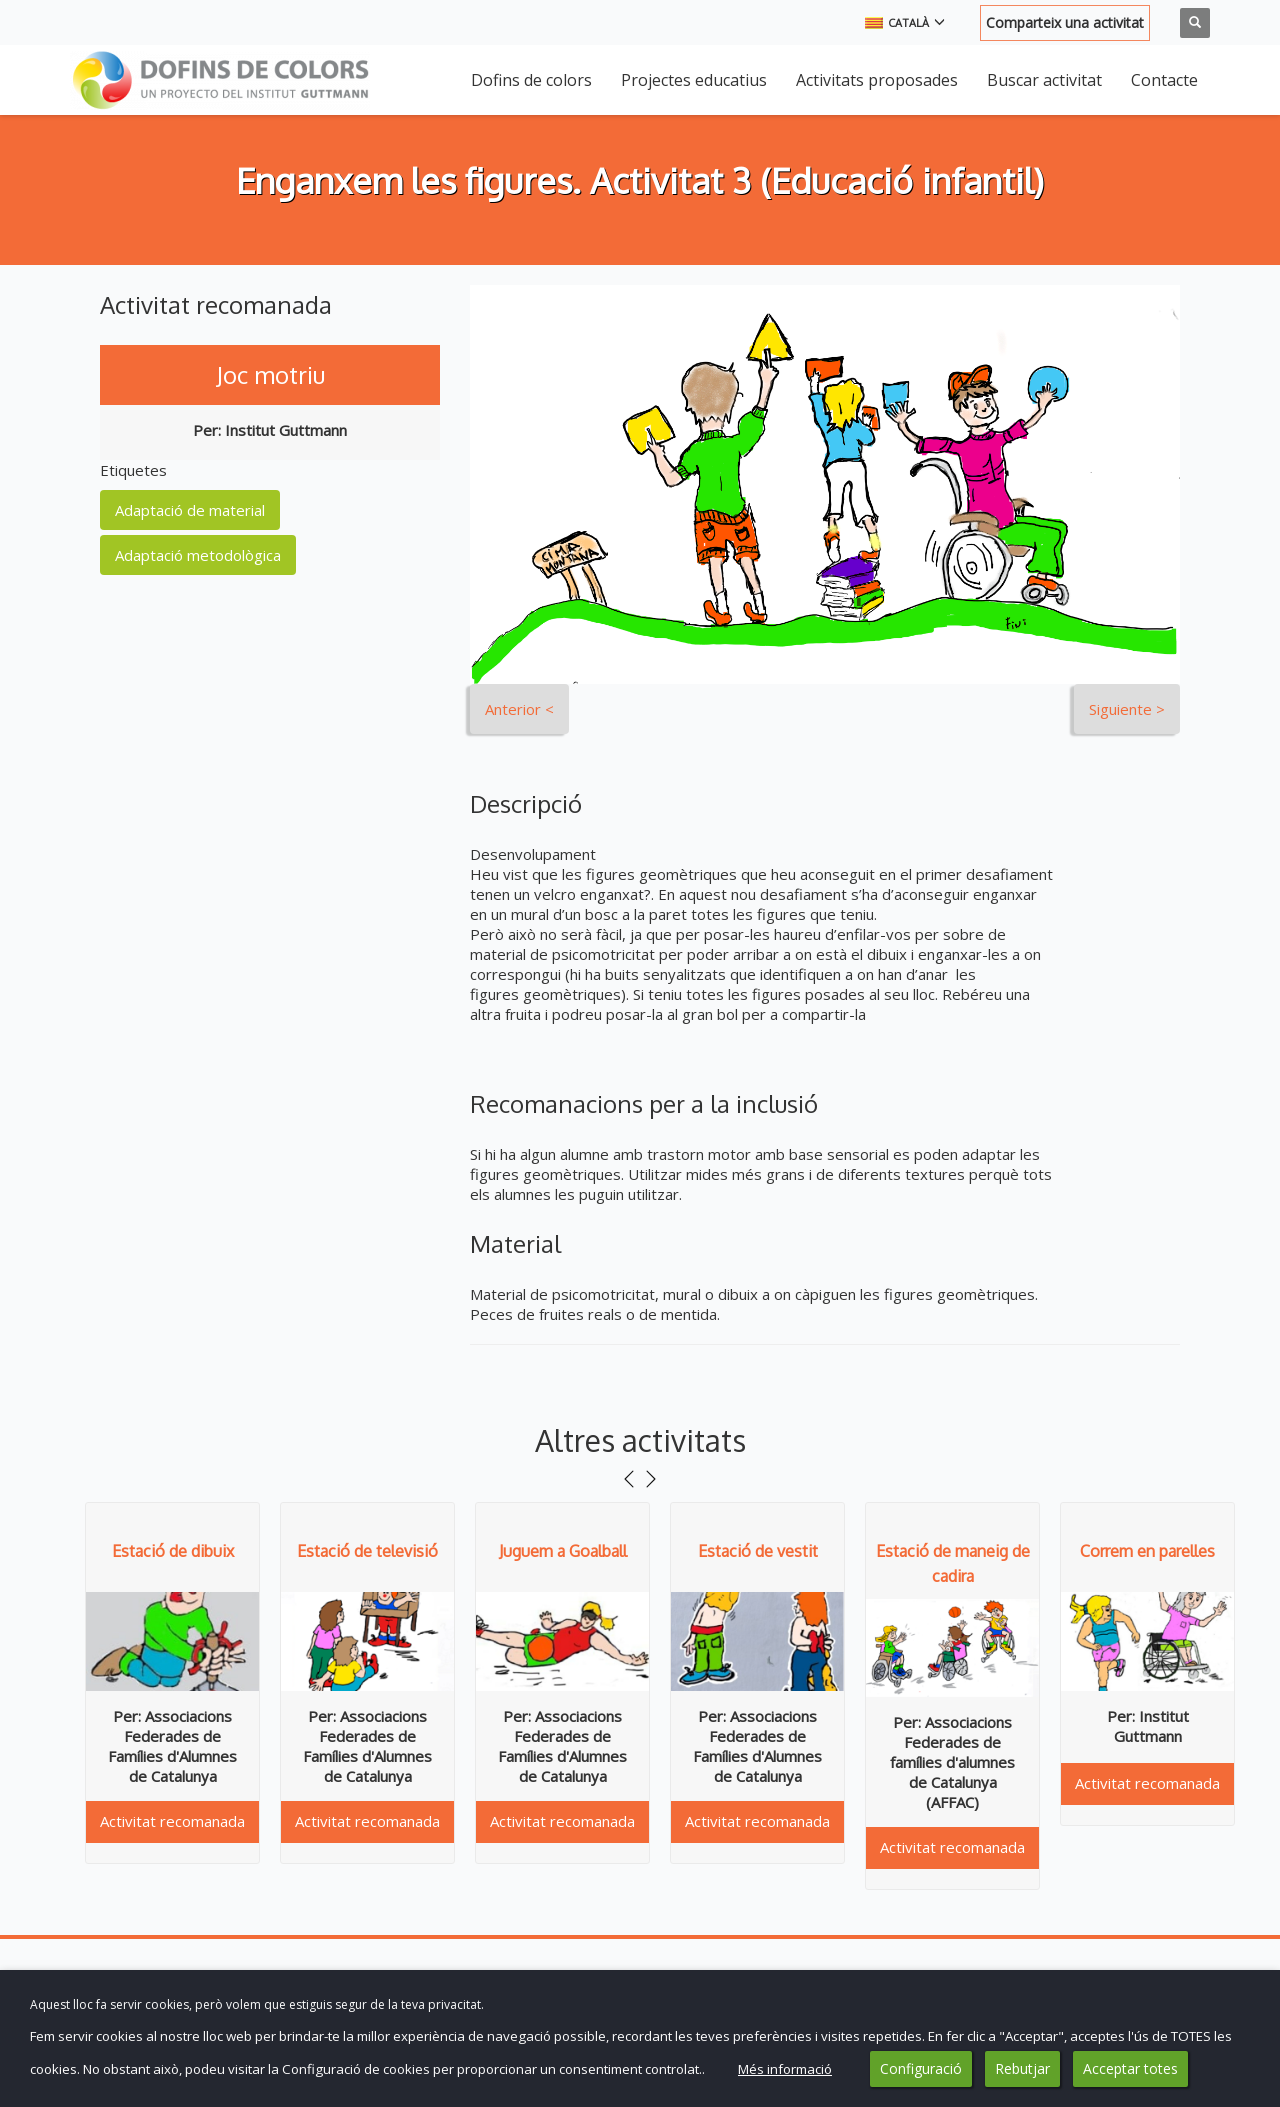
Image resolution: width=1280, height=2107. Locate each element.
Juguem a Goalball (563, 1551)
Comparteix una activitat (1065, 22)
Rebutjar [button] (1022, 2068)
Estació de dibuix (173, 1551)
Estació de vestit (758, 1551)
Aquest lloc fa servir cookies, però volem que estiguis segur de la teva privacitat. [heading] (257, 2004)
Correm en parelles (1147, 1551)
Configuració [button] (921, 2068)
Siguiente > (1127, 709)
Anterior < (519, 709)
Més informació (785, 2069)
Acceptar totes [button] (1130, 2068)
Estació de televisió (367, 1551)
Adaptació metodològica (198, 555)
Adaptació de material (190, 510)
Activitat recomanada (172, 1821)
